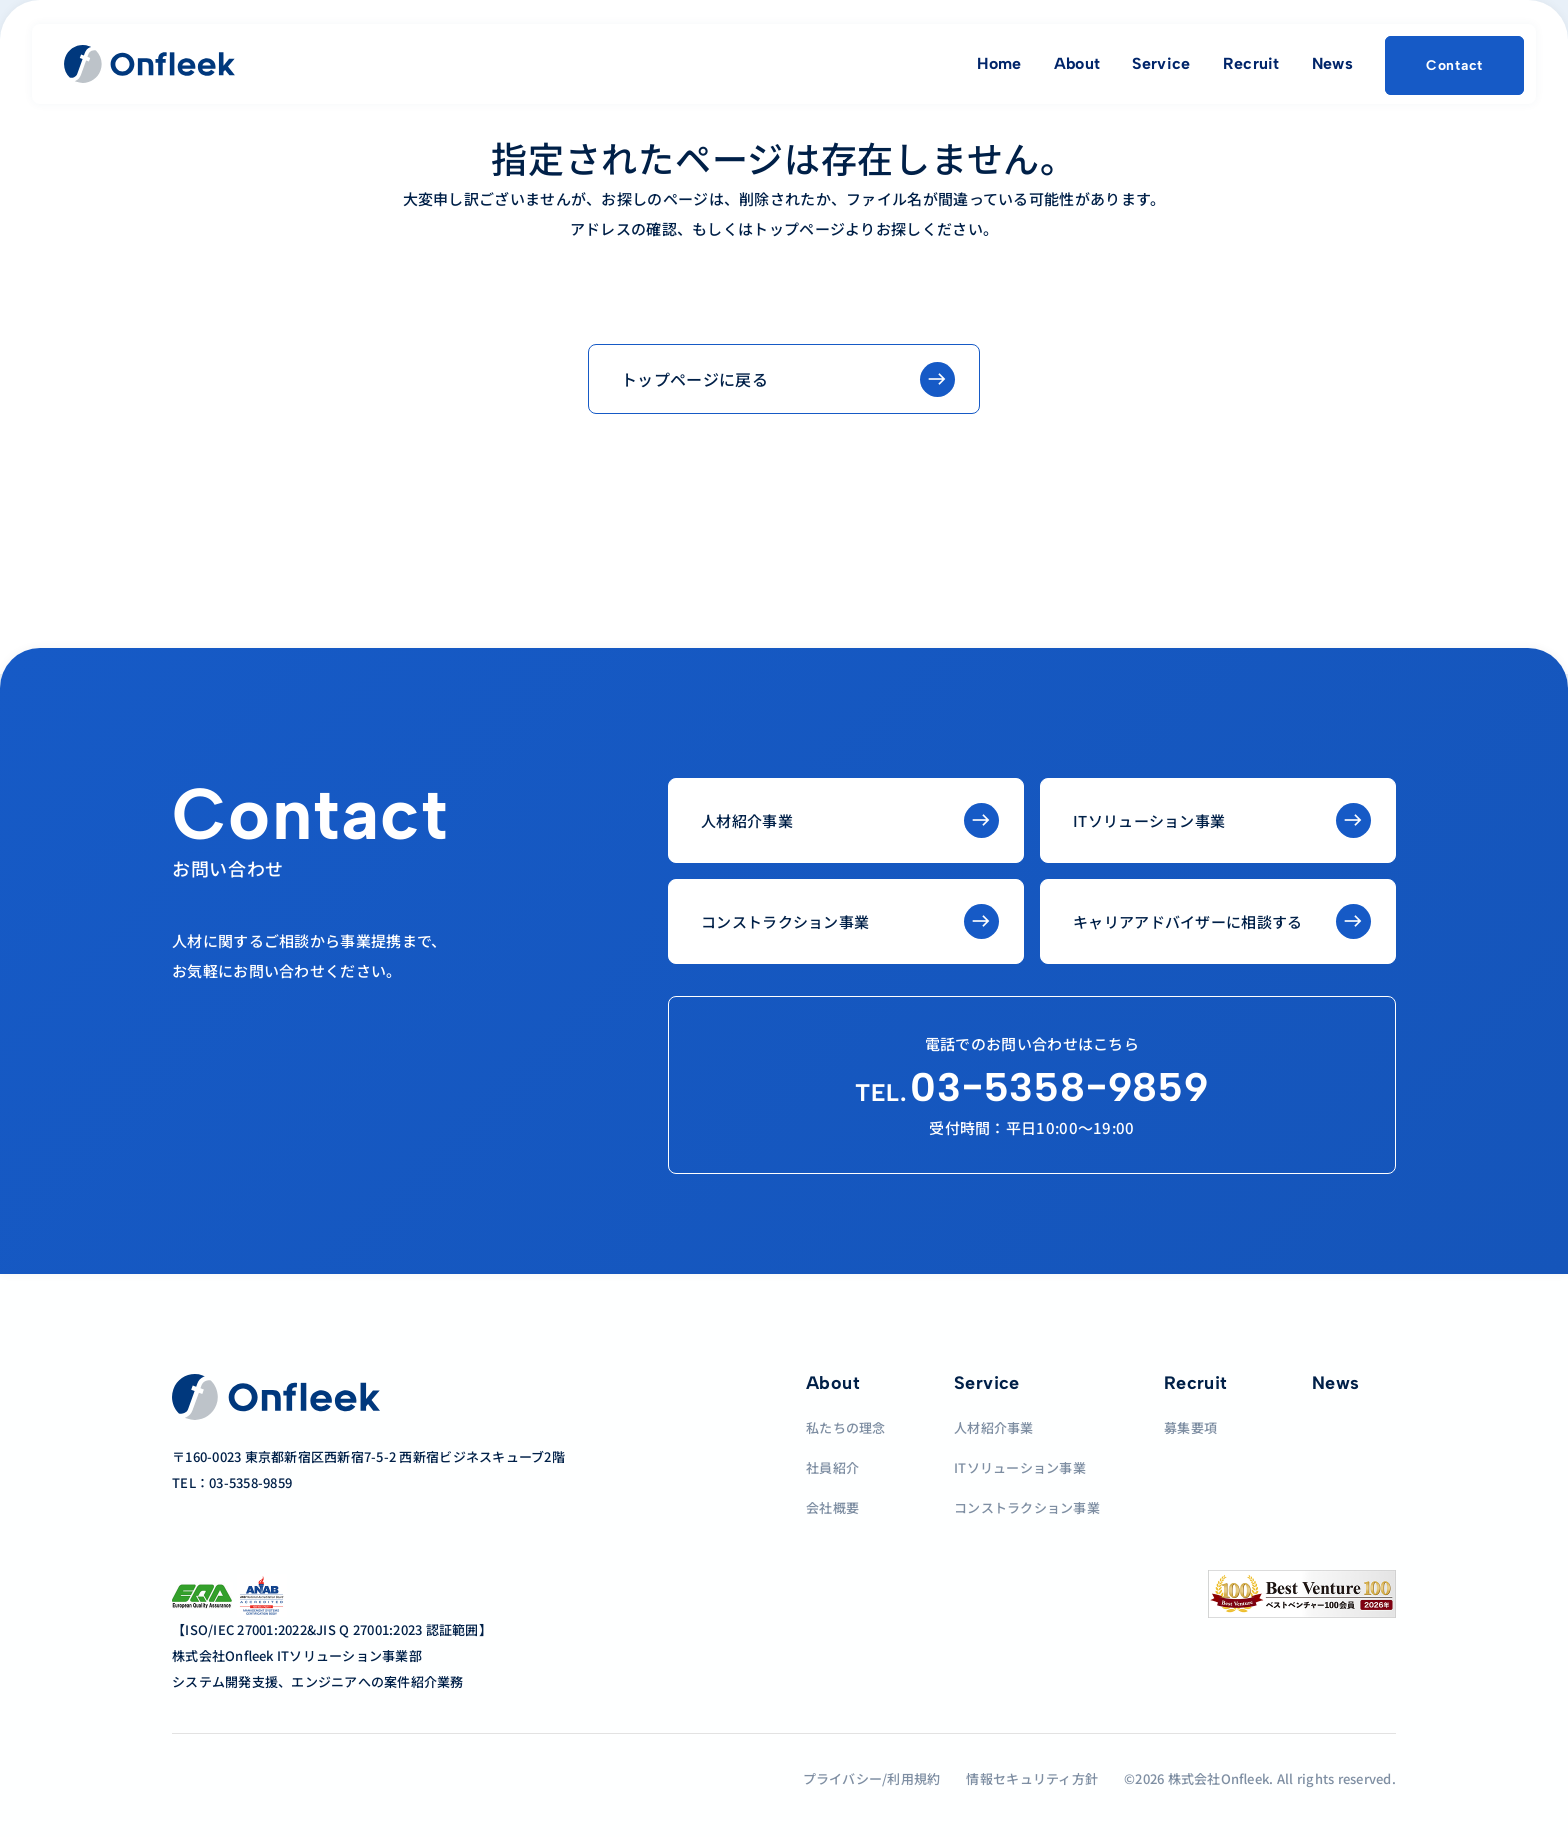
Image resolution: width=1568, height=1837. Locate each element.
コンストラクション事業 (1027, 1507)
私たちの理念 (846, 1427)
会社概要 (832, 1507)
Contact (1454, 65)
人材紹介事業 (994, 1427)
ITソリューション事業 (1020, 1467)
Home (999, 63)
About (1077, 63)
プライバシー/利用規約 (872, 1778)
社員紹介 (832, 1467)
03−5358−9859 (1032, 1087)
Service (1161, 63)
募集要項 (1190, 1427)
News (1332, 63)
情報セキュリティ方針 (1032, 1778)
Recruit (1251, 63)
